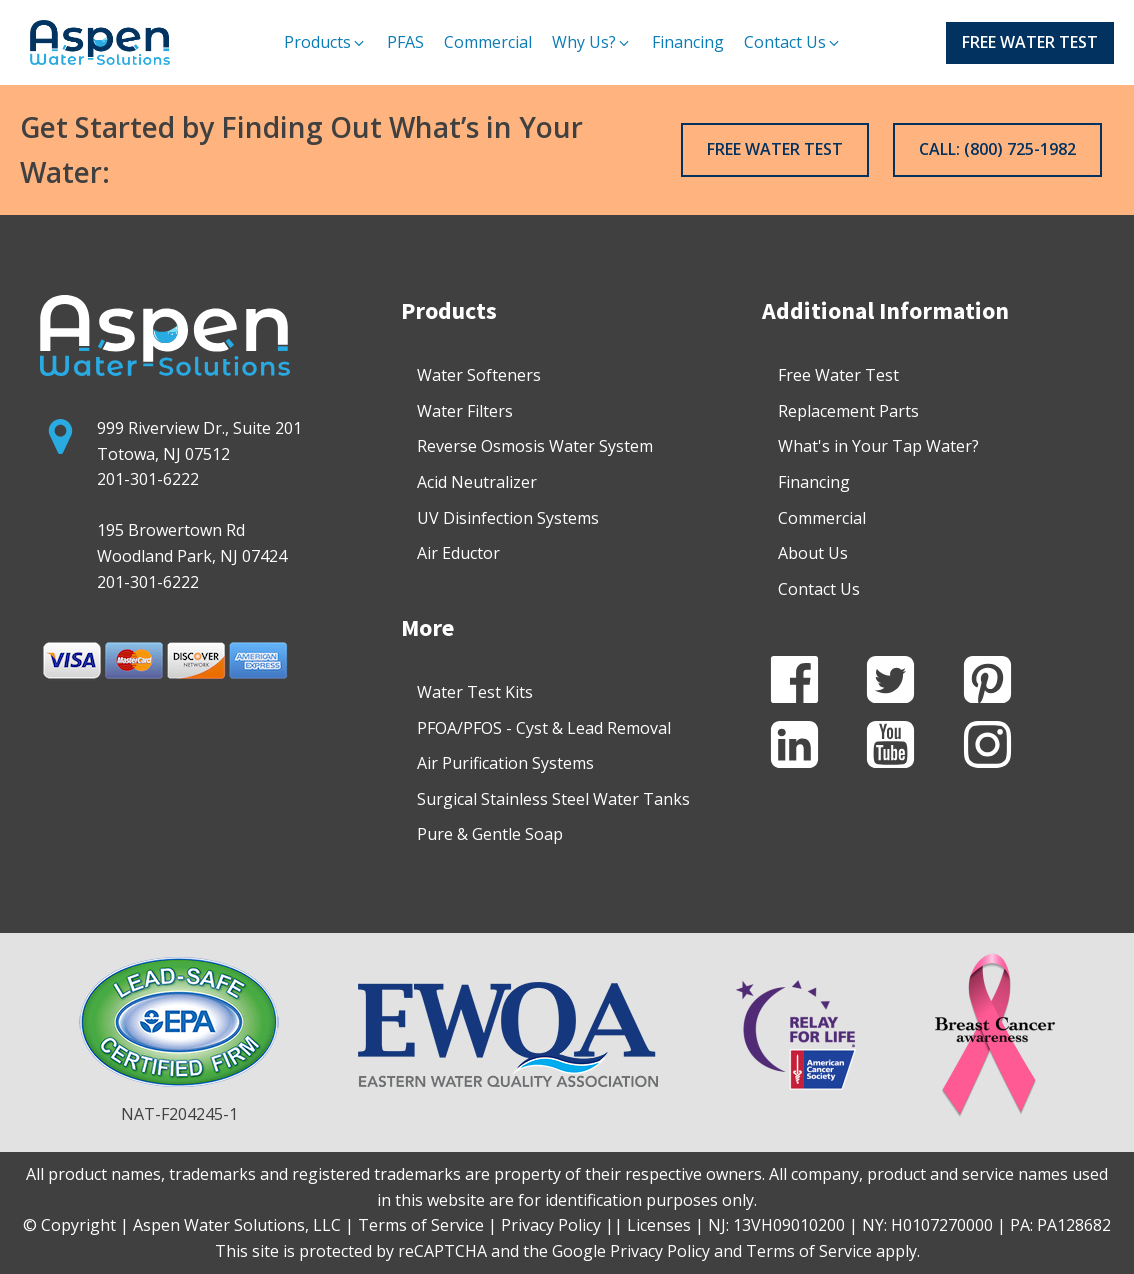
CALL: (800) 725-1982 (997, 149)
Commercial (822, 518)
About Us (813, 553)
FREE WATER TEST (1030, 42)
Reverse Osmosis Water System (535, 446)
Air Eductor (458, 553)
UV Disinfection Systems (508, 518)
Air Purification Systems (505, 763)
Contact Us (819, 589)
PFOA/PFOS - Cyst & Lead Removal (544, 728)
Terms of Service (809, 1251)
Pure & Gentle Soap (490, 834)
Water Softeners (479, 375)
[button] (325, 43)
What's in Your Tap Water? (878, 446)
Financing (814, 482)
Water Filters (465, 411)
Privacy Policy (660, 1251)
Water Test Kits (475, 692)
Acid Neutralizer (477, 482)
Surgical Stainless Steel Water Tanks (553, 799)
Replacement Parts (848, 411)
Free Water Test (838, 375)
